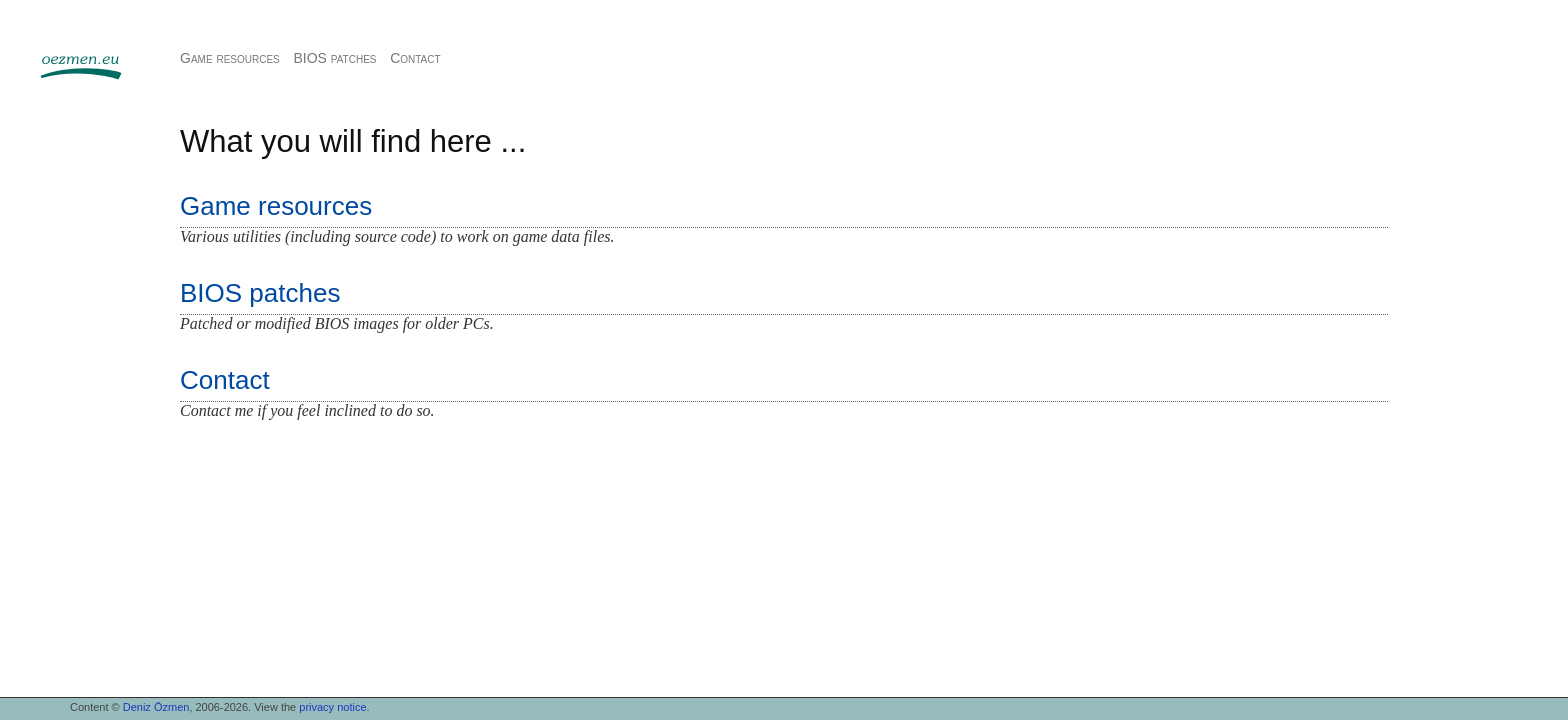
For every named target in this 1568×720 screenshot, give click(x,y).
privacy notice (332, 707)
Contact (415, 58)
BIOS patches (334, 58)
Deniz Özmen (156, 707)
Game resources (230, 58)
